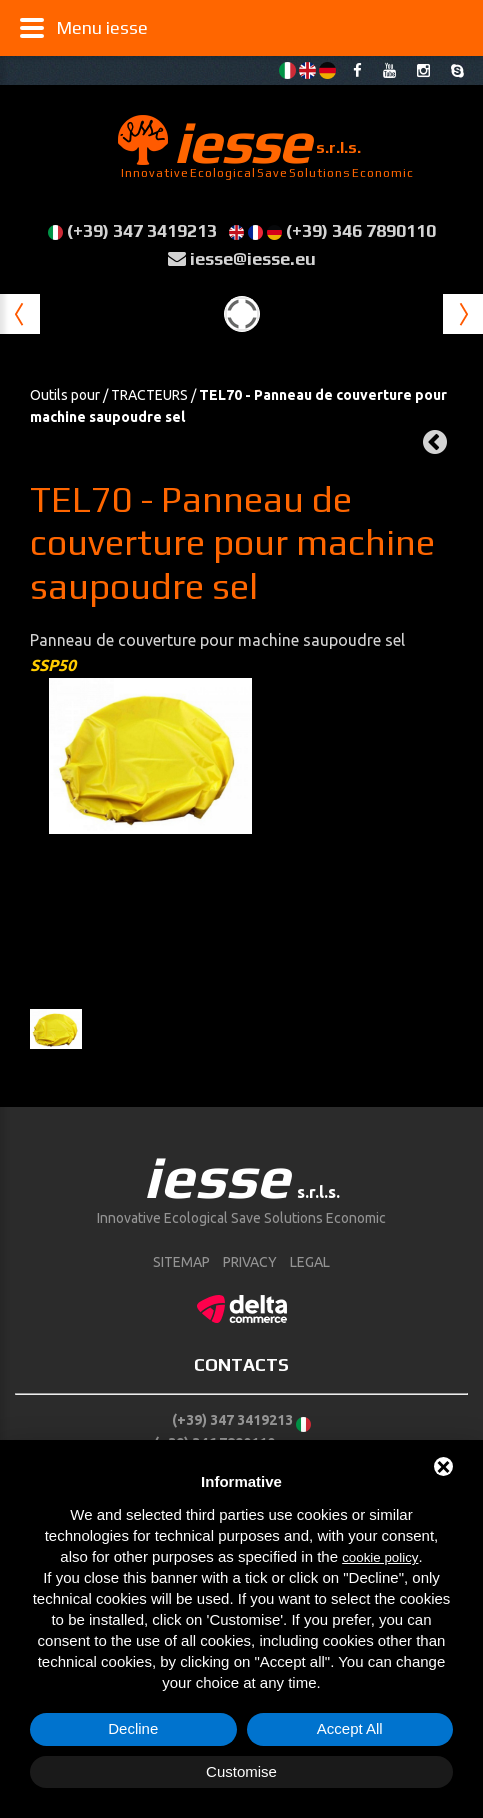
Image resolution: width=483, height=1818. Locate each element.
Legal (310, 1262)
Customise (241, 1771)
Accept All (350, 1728)
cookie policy (380, 1557)
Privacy (250, 1262)
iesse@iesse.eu (253, 258)
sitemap (181, 1262)
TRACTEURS (149, 395)
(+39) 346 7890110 (361, 230)
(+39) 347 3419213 (142, 230)
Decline (133, 1728)
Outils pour (65, 395)
